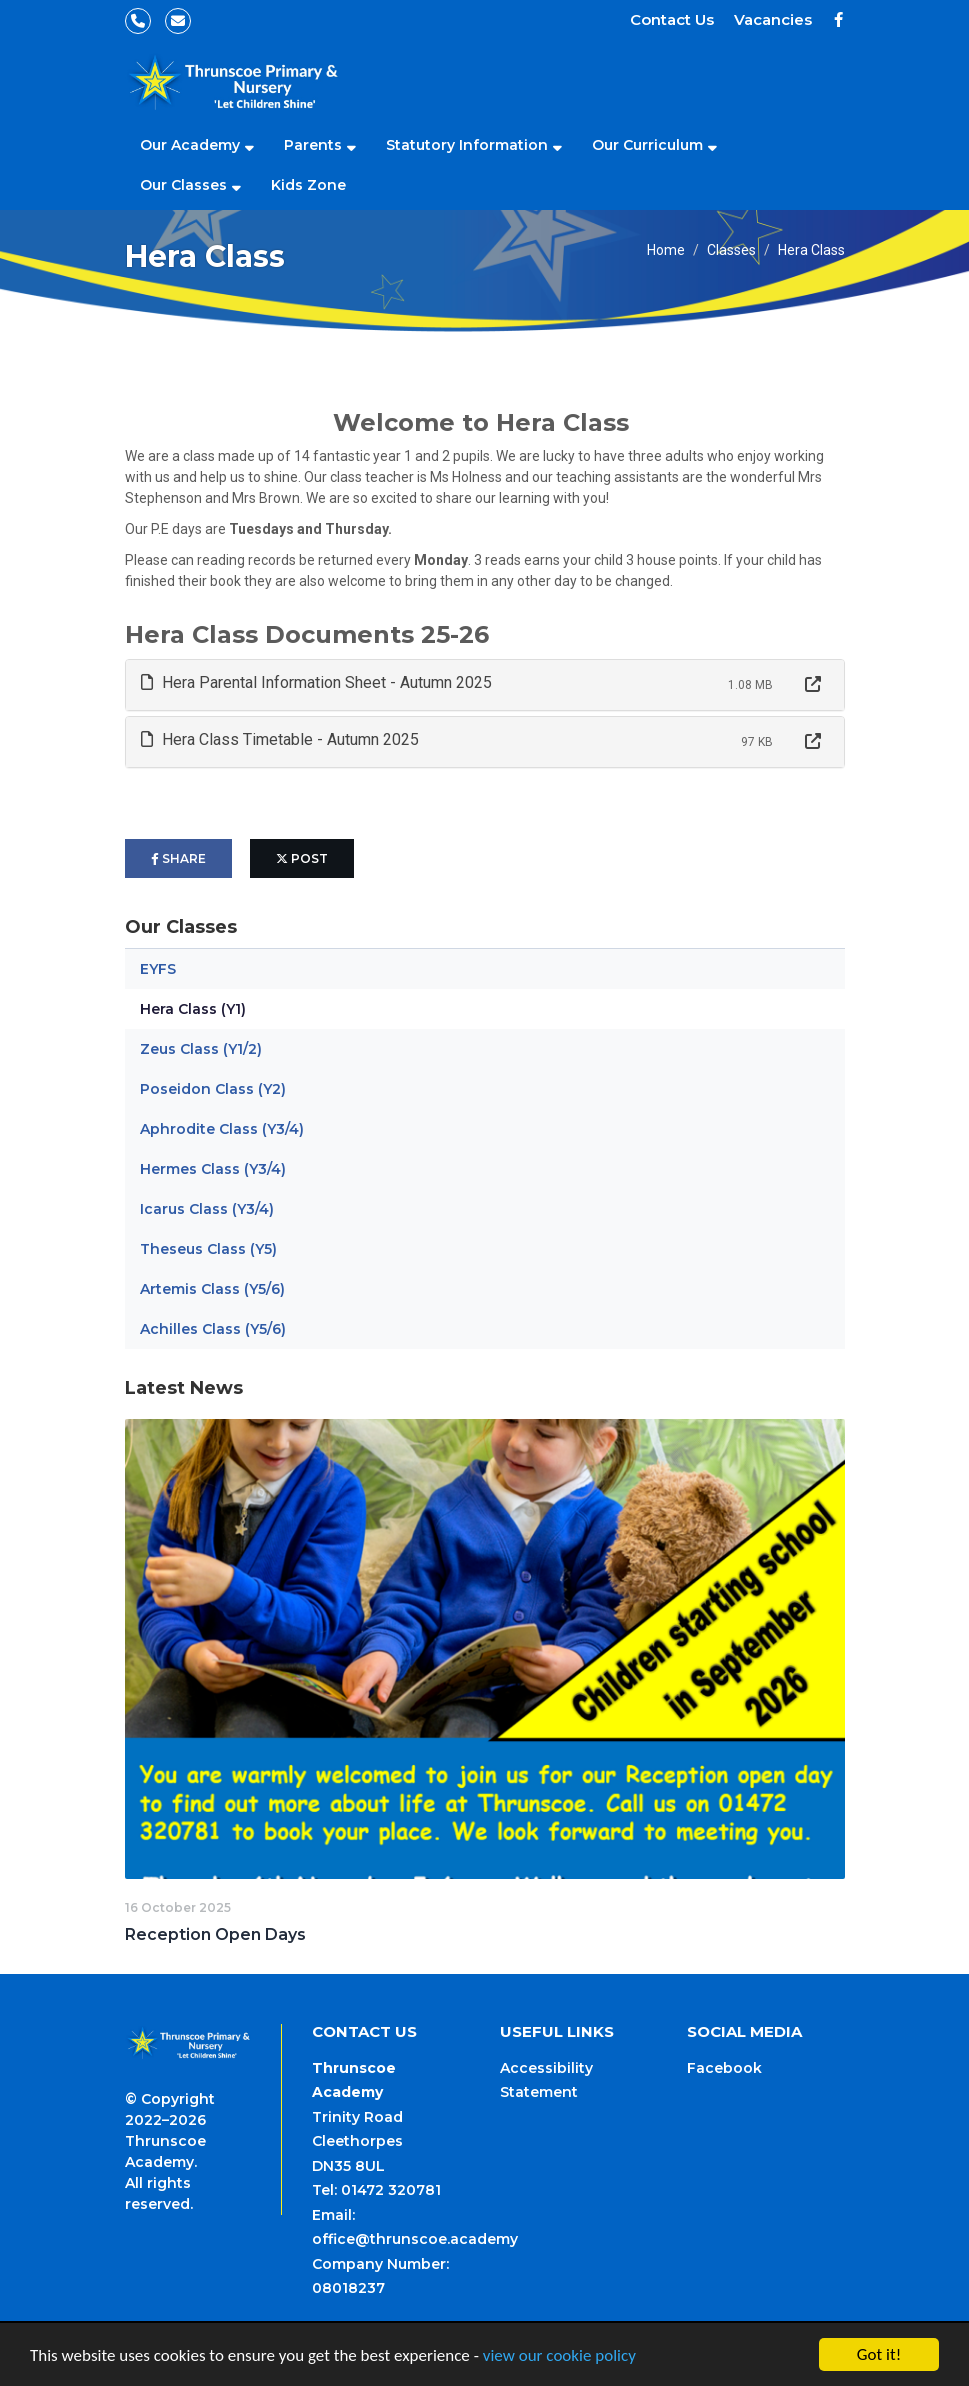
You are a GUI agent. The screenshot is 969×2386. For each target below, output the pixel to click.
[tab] (485, 685)
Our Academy (190, 145)
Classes (731, 250)
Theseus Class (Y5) (208, 1249)
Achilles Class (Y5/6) (213, 1329)
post (302, 858)
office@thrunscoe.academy (415, 2239)
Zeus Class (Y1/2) (201, 1049)
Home (666, 250)
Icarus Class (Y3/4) (207, 1209)
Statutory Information (467, 145)
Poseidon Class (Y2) (213, 1089)
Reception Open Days (215, 1934)
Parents (313, 145)
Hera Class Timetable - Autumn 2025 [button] (280, 739)
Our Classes (183, 185)
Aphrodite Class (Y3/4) (222, 1129)
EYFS (158, 969)
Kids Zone (308, 185)
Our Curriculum (647, 145)
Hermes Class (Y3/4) (213, 1169)
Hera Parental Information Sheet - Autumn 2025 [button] (316, 682)
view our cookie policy (559, 2355)
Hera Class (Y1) (193, 1009)
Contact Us (672, 19)
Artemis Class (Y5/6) (212, 1289)
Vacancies (773, 19)
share (178, 858)
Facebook (724, 2068)
